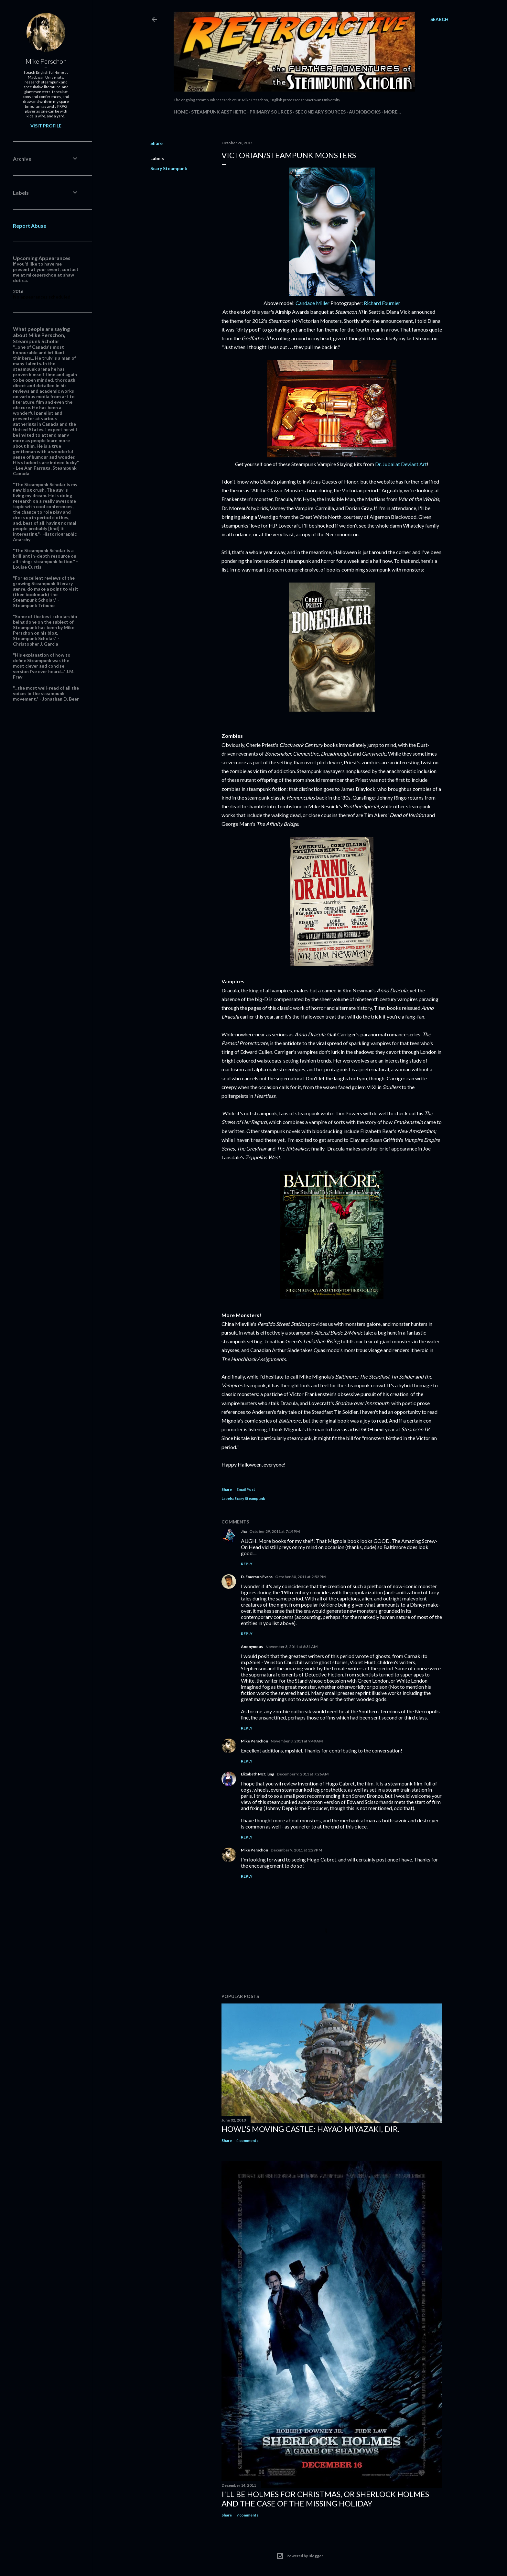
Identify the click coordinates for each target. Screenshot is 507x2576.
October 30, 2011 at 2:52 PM (300, 1576)
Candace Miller (312, 303)
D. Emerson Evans (257, 1576)
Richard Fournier (382, 303)
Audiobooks (365, 112)
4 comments (247, 2140)
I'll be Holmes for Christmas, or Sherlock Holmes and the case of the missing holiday (325, 2498)
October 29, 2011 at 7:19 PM (274, 1531)
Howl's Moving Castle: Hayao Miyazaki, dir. (310, 2129)
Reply (247, 1563)
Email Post (245, 1489)
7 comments (247, 2515)
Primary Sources (271, 112)
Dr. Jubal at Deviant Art (401, 464)
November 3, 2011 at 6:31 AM (291, 1646)
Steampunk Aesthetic (218, 112)
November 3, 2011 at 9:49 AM (297, 1741)
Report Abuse (29, 226)
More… (392, 112)
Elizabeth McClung (257, 1774)
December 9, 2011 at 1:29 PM (296, 1850)
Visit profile (45, 125)
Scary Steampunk (168, 168)
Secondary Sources (320, 112)
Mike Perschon (254, 1741)
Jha (244, 1531)
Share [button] (156, 143)
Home (181, 112)
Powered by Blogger (299, 2556)
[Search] (439, 19)
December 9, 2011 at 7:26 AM (303, 1774)
